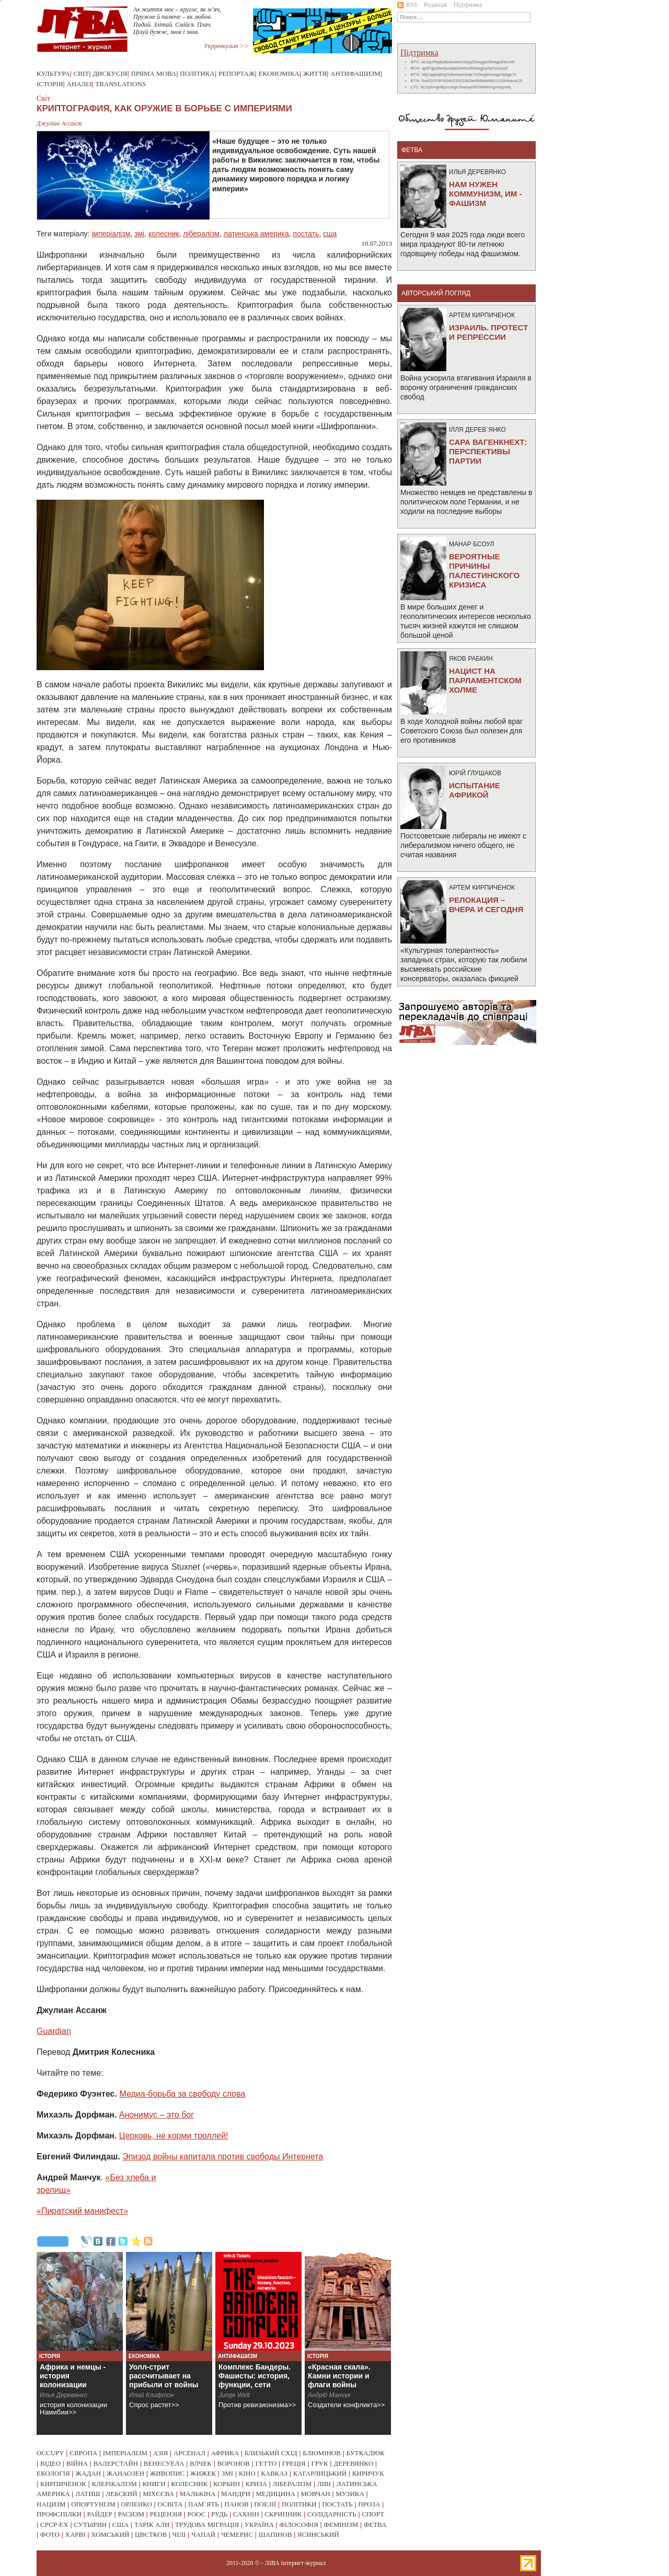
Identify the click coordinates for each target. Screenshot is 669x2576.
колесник (163, 233)
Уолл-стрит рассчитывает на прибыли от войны (164, 2376)
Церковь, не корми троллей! (173, 2135)
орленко (136, 2504)
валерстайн (116, 2463)
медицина (275, 2494)
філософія (298, 2524)
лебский (121, 2494)
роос (197, 2514)
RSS (407, 4)
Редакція (435, 4)
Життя (315, 73)
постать (306, 233)
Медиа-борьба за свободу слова (182, 2093)
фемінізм (341, 2524)
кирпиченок (63, 2484)
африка (225, 2453)
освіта (169, 2504)
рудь (219, 2514)
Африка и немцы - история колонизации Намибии (73, 2380)
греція (294, 2463)
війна (77, 2463)
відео (50, 2463)
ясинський (318, 2534)
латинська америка (256, 233)
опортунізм (93, 2504)
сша (330, 233)
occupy (50, 2453)
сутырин (90, 2524)
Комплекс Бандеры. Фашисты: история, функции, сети (254, 2376)
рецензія (166, 2514)
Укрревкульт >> (226, 46)
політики (299, 2504)
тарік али (152, 2524)
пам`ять (203, 2504)
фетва (375, 2524)
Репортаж (236, 73)
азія (160, 2453)
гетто (266, 2463)
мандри (235, 2494)
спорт (373, 2514)
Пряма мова (153, 73)
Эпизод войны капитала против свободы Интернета (222, 2156)
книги (153, 2484)
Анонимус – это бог (156, 2114)
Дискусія (110, 73)
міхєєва (158, 2494)
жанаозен (125, 2473)
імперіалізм (110, 233)
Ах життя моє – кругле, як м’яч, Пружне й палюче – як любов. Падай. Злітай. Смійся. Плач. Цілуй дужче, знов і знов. (177, 21)
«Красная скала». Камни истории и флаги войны (339, 2376)
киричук (368, 2473)
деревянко (353, 2463)
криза (256, 2484)
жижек (203, 2473)
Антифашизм (355, 73)
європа (83, 2453)
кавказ (274, 2473)
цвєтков (151, 2534)
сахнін (246, 2514)
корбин (226, 2484)
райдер (99, 2514)
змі (139, 233)
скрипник (283, 2514)
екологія (53, 2473)
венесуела (164, 2463)
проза (369, 2504)
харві (75, 2534)
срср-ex (54, 2524)
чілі (179, 2534)
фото (50, 2534)
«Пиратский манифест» (82, 2210)
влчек (201, 2463)
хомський (110, 2534)
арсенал (189, 2453)
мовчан (315, 2494)
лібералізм (201, 233)
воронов (233, 2463)
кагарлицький (320, 2473)
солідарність (331, 2514)
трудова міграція (207, 2524)
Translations (120, 84)
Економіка (279, 73)
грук (319, 2463)
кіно (247, 2473)
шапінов (275, 2534)
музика (350, 2494)
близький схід (271, 2453)
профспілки (59, 2514)
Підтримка (468, 4)
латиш (87, 2494)
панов (236, 2504)
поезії (265, 2504)
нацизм (51, 2504)
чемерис (237, 2534)
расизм (131, 2514)
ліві (324, 2484)
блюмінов (322, 2453)
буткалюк (366, 2453)
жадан (88, 2473)
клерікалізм (114, 2484)
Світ (81, 73)
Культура (53, 73)
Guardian (54, 2031)
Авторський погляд (435, 293)
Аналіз (78, 84)
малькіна (197, 2494)
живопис (167, 2473)
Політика (197, 73)
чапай (203, 2534)
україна (259, 2524)
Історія (50, 84)
